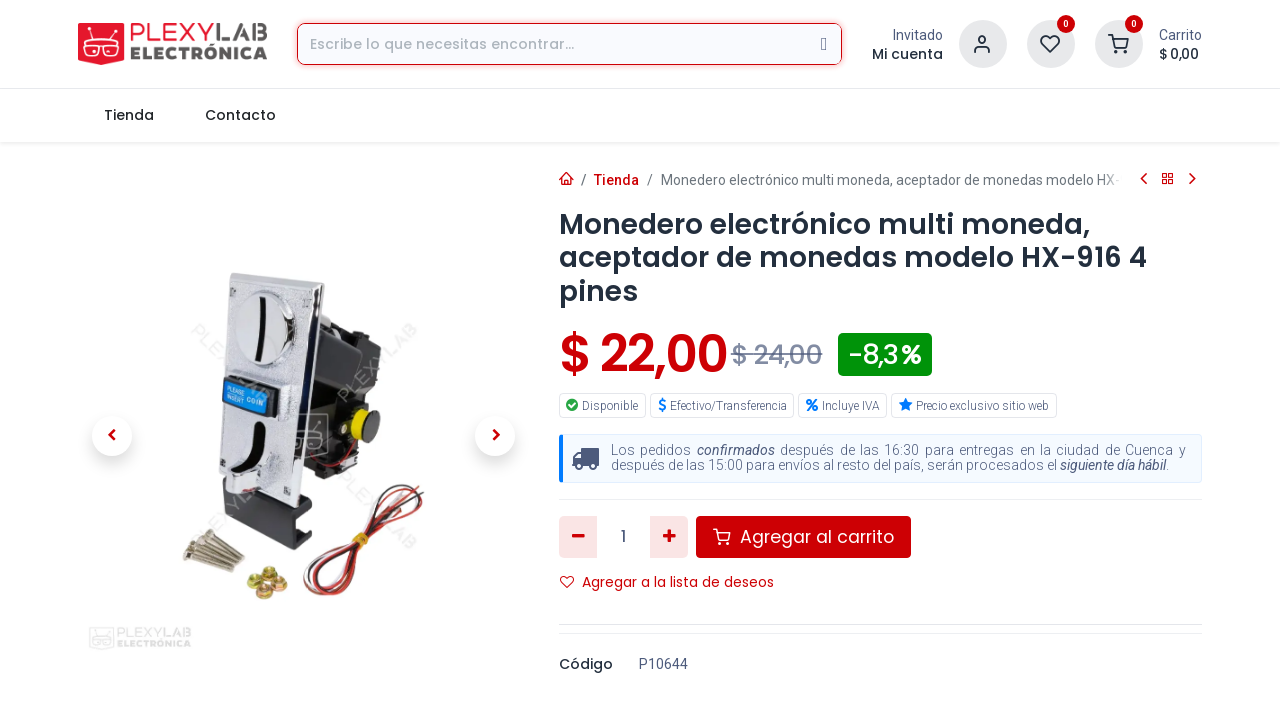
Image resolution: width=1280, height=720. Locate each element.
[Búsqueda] (824, 44)
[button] (112, 436)
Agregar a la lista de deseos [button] (667, 582)
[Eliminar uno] (578, 537)
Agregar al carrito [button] (803, 537)
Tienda (616, 180)
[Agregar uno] (669, 537)
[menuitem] (128, 115)
